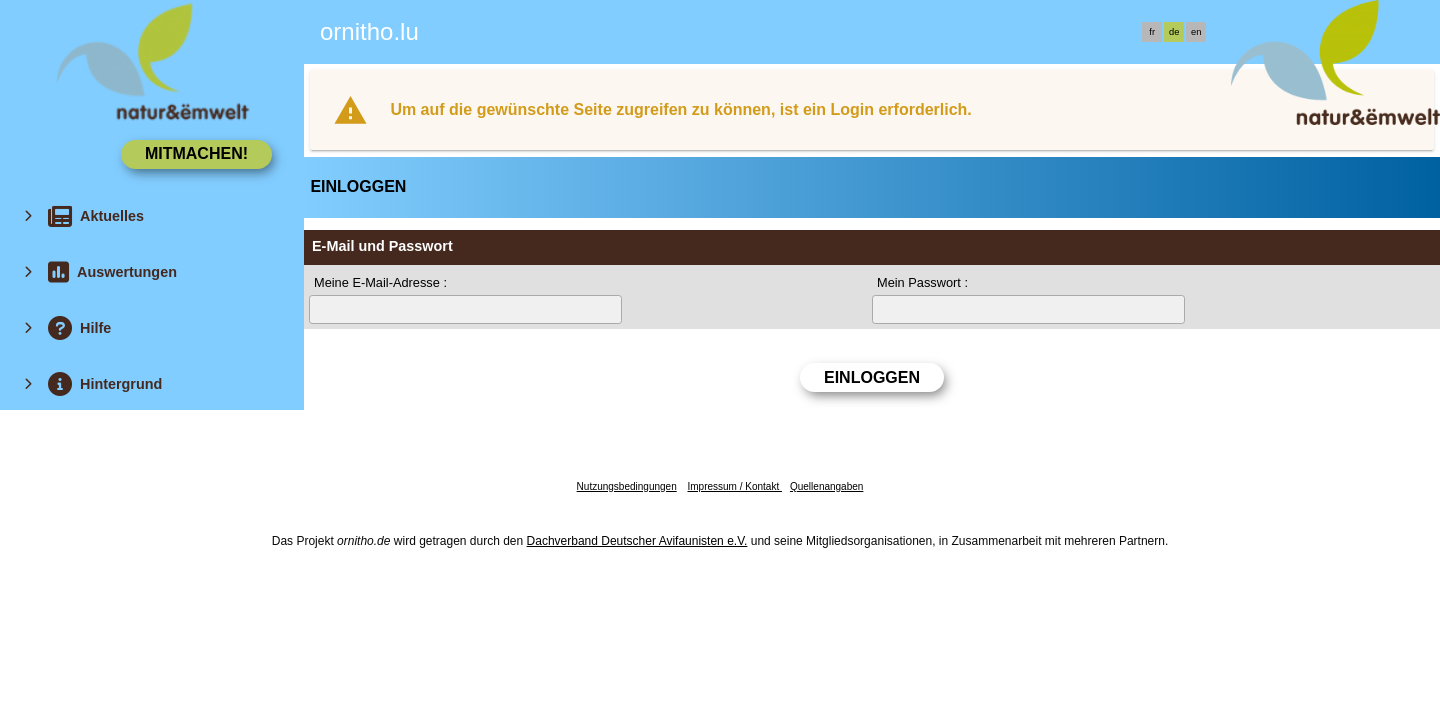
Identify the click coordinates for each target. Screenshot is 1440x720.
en (1196, 32)
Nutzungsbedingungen (627, 486)
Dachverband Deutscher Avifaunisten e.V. (637, 541)
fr (1152, 32)
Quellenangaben (826, 486)
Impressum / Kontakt (734, 486)
